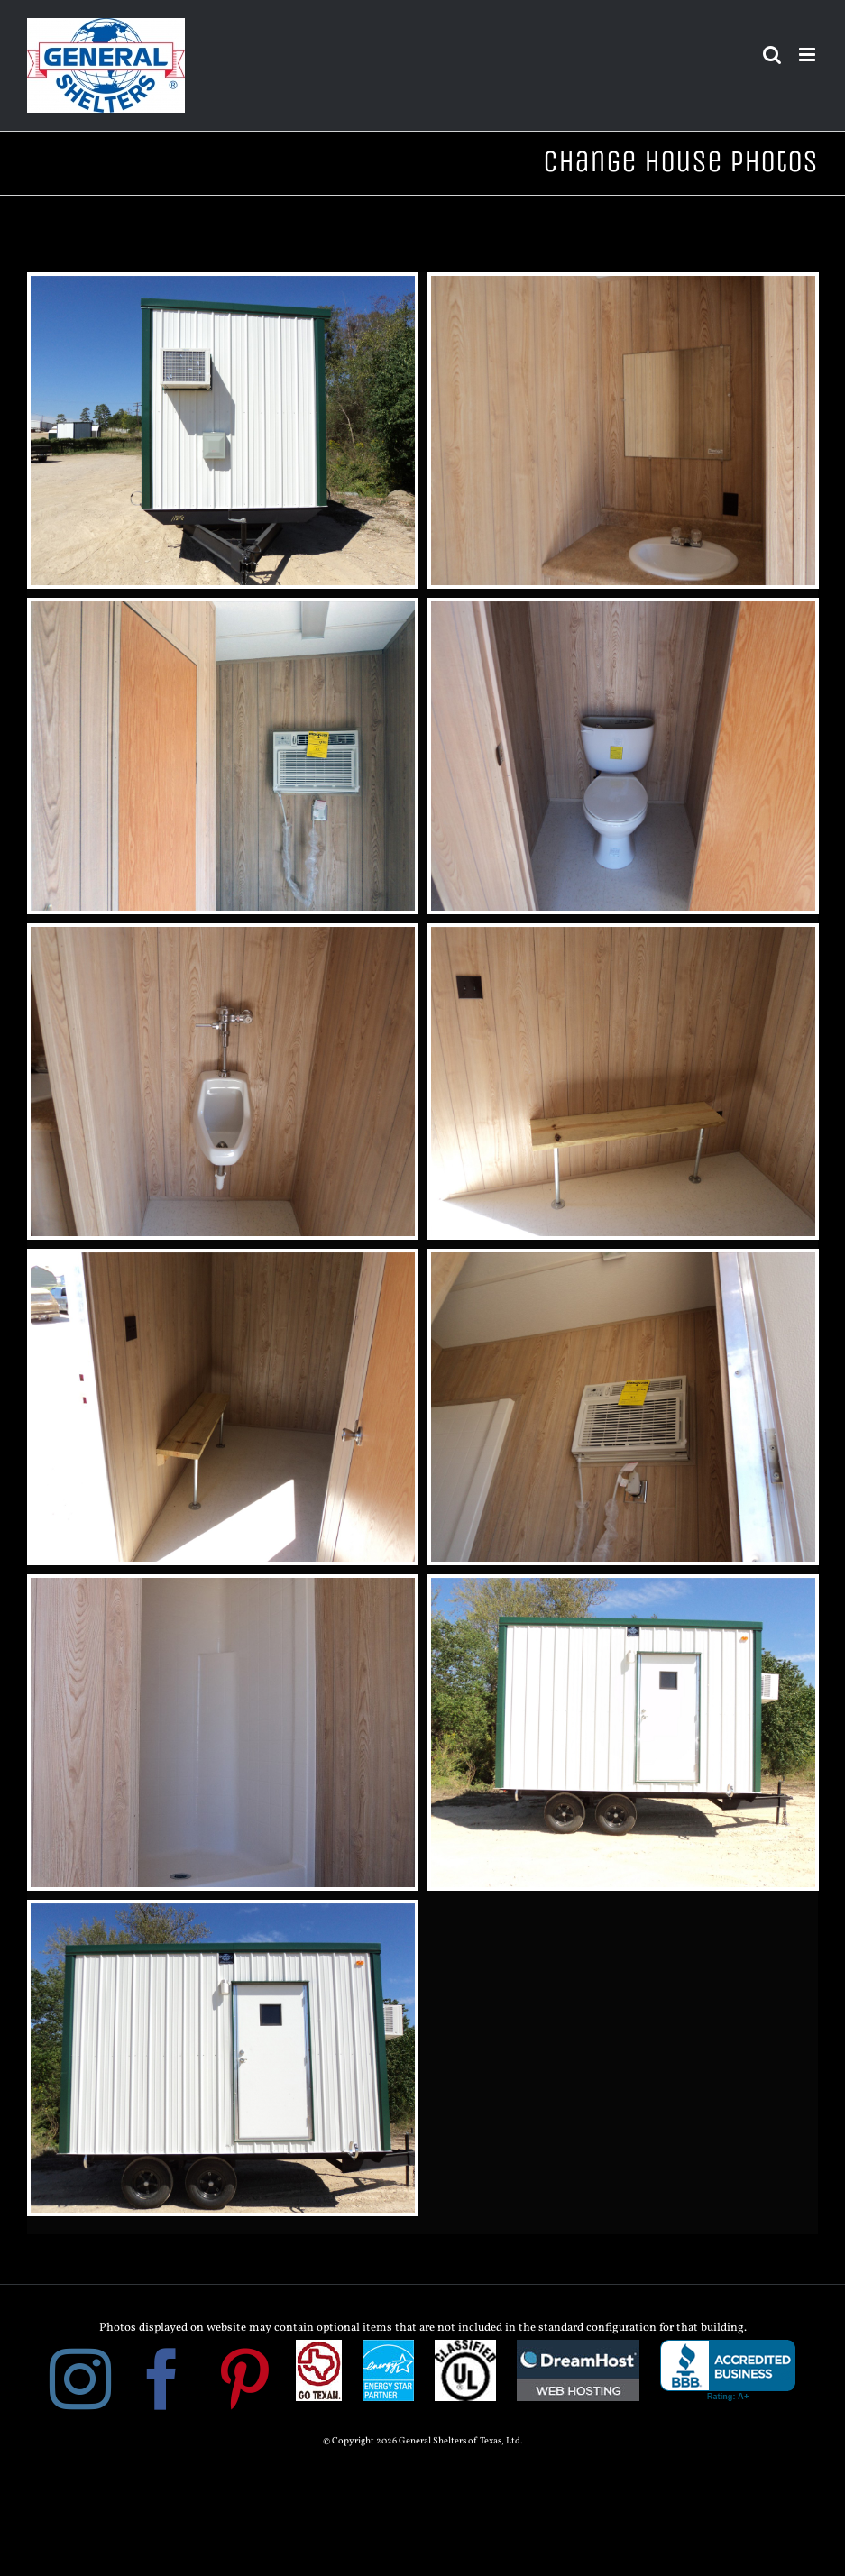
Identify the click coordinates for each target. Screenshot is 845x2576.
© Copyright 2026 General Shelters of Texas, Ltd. (422, 2441)
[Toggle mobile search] (772, 54)
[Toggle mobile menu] (808, 54)
